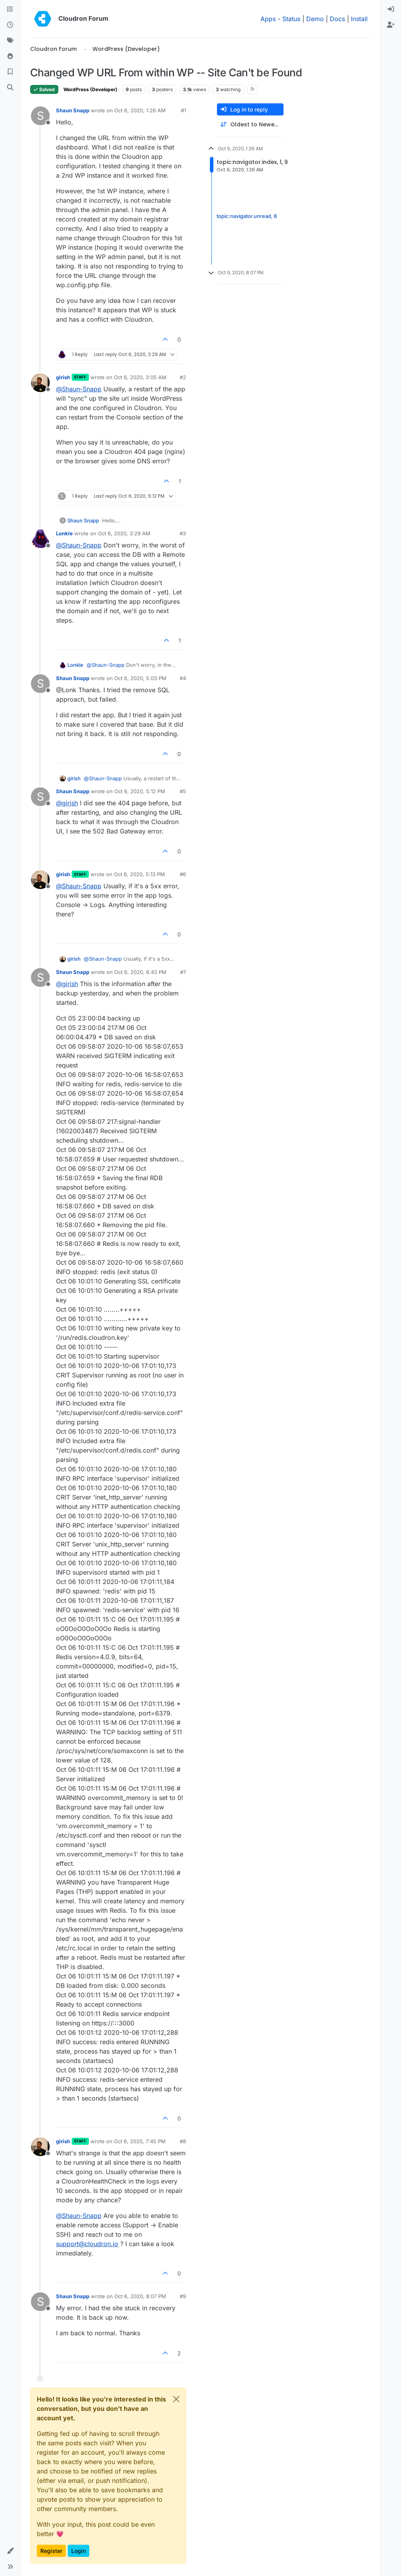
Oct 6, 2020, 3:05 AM (140, 377)
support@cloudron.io (87, 2244)
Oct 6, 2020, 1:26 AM (140, 110)
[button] (10, 2551)
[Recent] (10, 25)
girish (63, 377)
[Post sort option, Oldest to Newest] (250, 125)
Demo (315, 19)
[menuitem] (391, 9)
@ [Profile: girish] (67, 803)
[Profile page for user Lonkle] (40, 538)
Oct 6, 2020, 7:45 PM (140, 2141)
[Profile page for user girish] (40, 382)
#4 (183, 678)
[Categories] (10, 9)
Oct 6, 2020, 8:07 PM (140, 2296)
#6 (183, 874)
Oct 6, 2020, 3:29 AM (124, 533)
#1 (183, 110)
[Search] (10, 87)
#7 (183, 972)
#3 (183, 533)
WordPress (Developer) (90, 89)
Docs (337, 19)
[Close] (176, 2399)
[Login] (391, 9)
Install (359, 19)
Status (291, 19)
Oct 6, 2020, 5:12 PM (139, 791)
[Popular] (10, 56)
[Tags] (10, 40)
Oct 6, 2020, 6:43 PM (140, 972)
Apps (268, 19)
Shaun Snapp (72, 110)
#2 (183, 377)
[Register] (391, 25)
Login (78, 2550)
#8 (183, 2141)
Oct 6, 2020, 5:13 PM (139, 874)
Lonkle (64, 533)
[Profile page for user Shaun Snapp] (40, 115)
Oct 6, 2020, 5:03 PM (140, 678)
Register (51, 2550)
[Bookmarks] (10, 72)
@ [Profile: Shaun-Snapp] (78, 389)
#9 (183, 2296)
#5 (183, 791)
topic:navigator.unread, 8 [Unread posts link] (247, 216)
